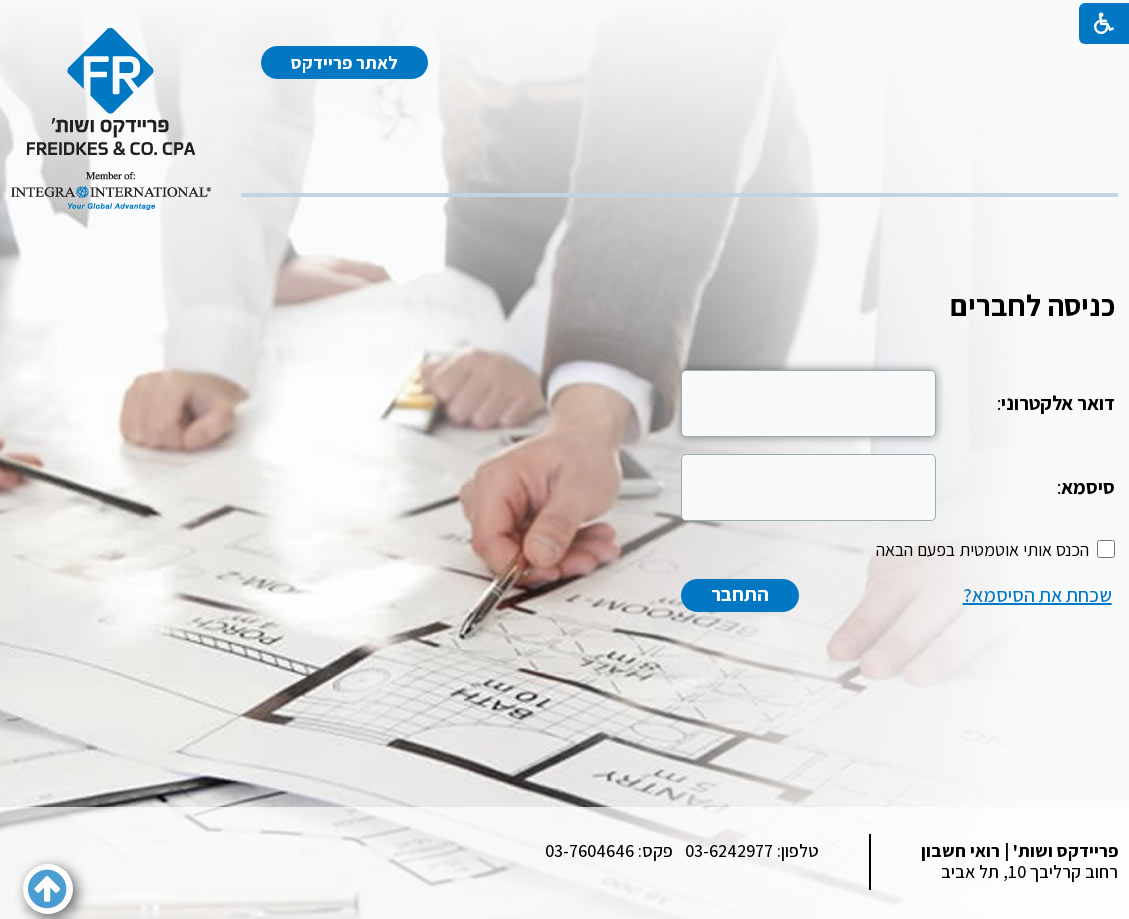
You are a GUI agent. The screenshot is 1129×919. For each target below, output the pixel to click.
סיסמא (1088, 487)
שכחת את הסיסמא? (1037, 595)
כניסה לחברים (1032, 305)
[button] (48, 889)
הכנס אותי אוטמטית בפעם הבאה (982, 549)
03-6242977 (729, 850)
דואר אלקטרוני (1058, 403)
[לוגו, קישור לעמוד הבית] (111, 119)
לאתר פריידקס (344, 62)
